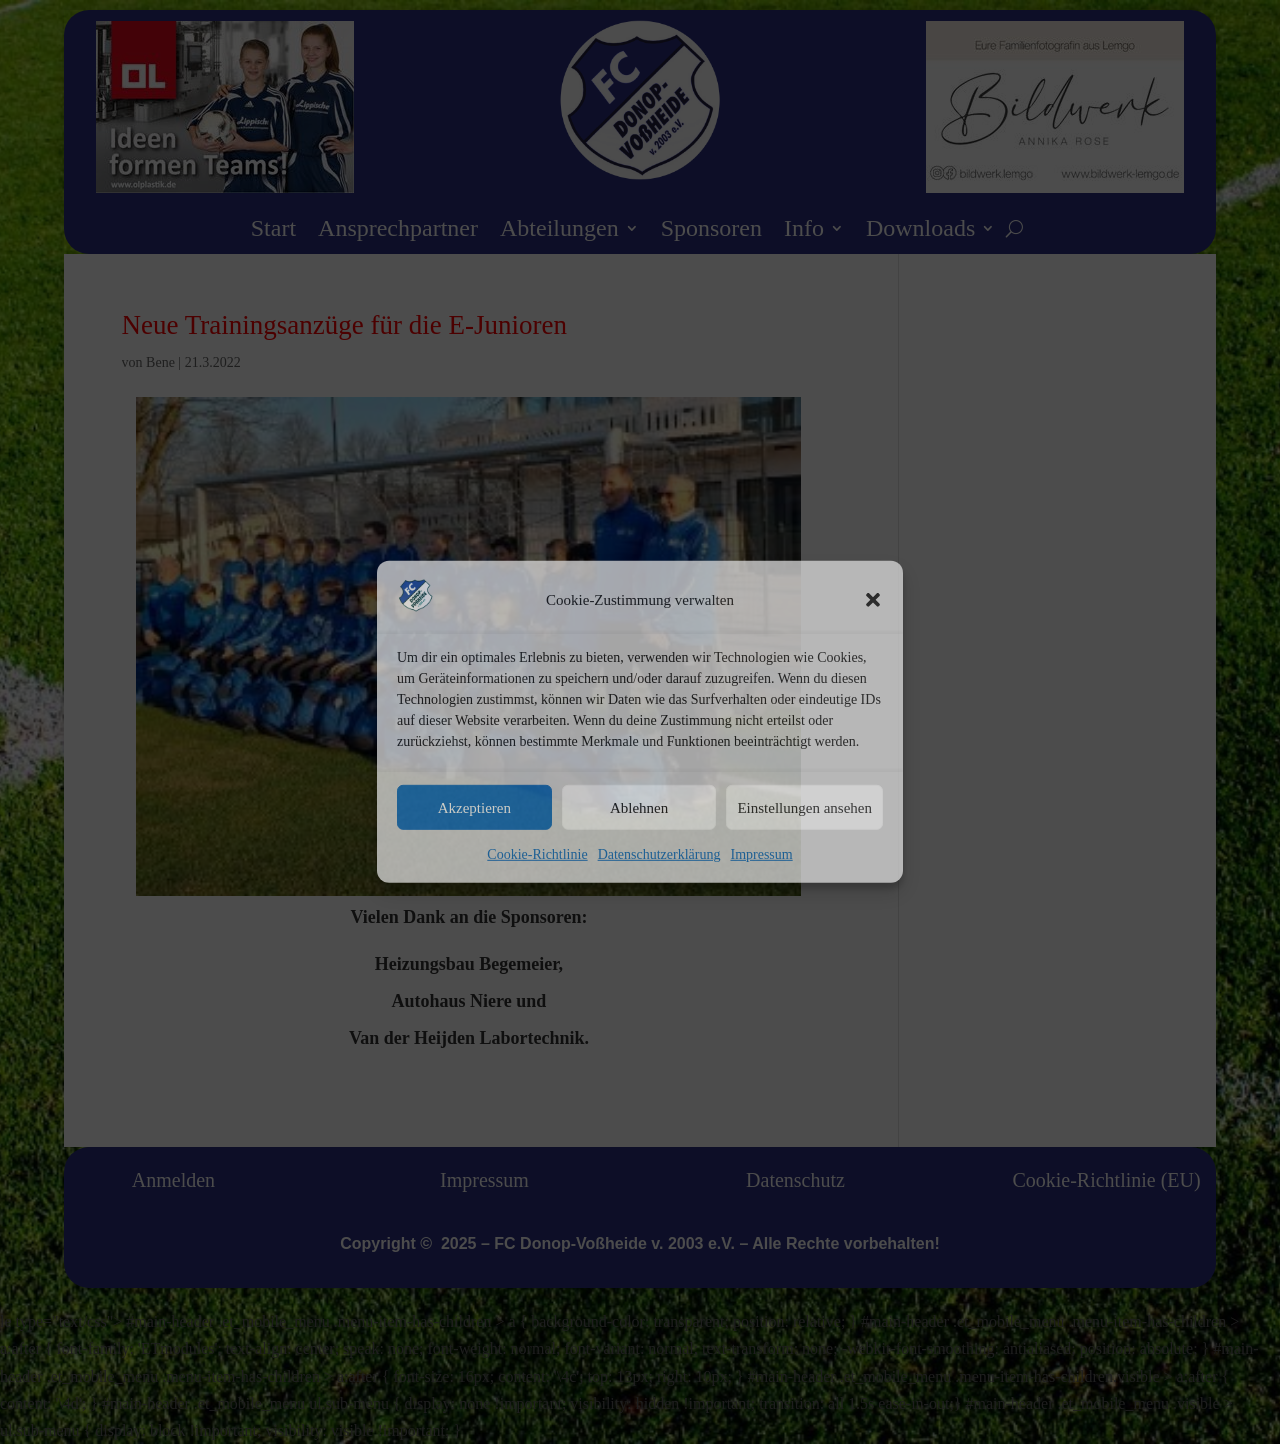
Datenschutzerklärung (659, 854)
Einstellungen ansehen (804, 808)
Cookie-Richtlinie (537, 854)
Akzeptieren (474, 808)
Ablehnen (639, 808)
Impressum (761, 854)
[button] (873, 600)
